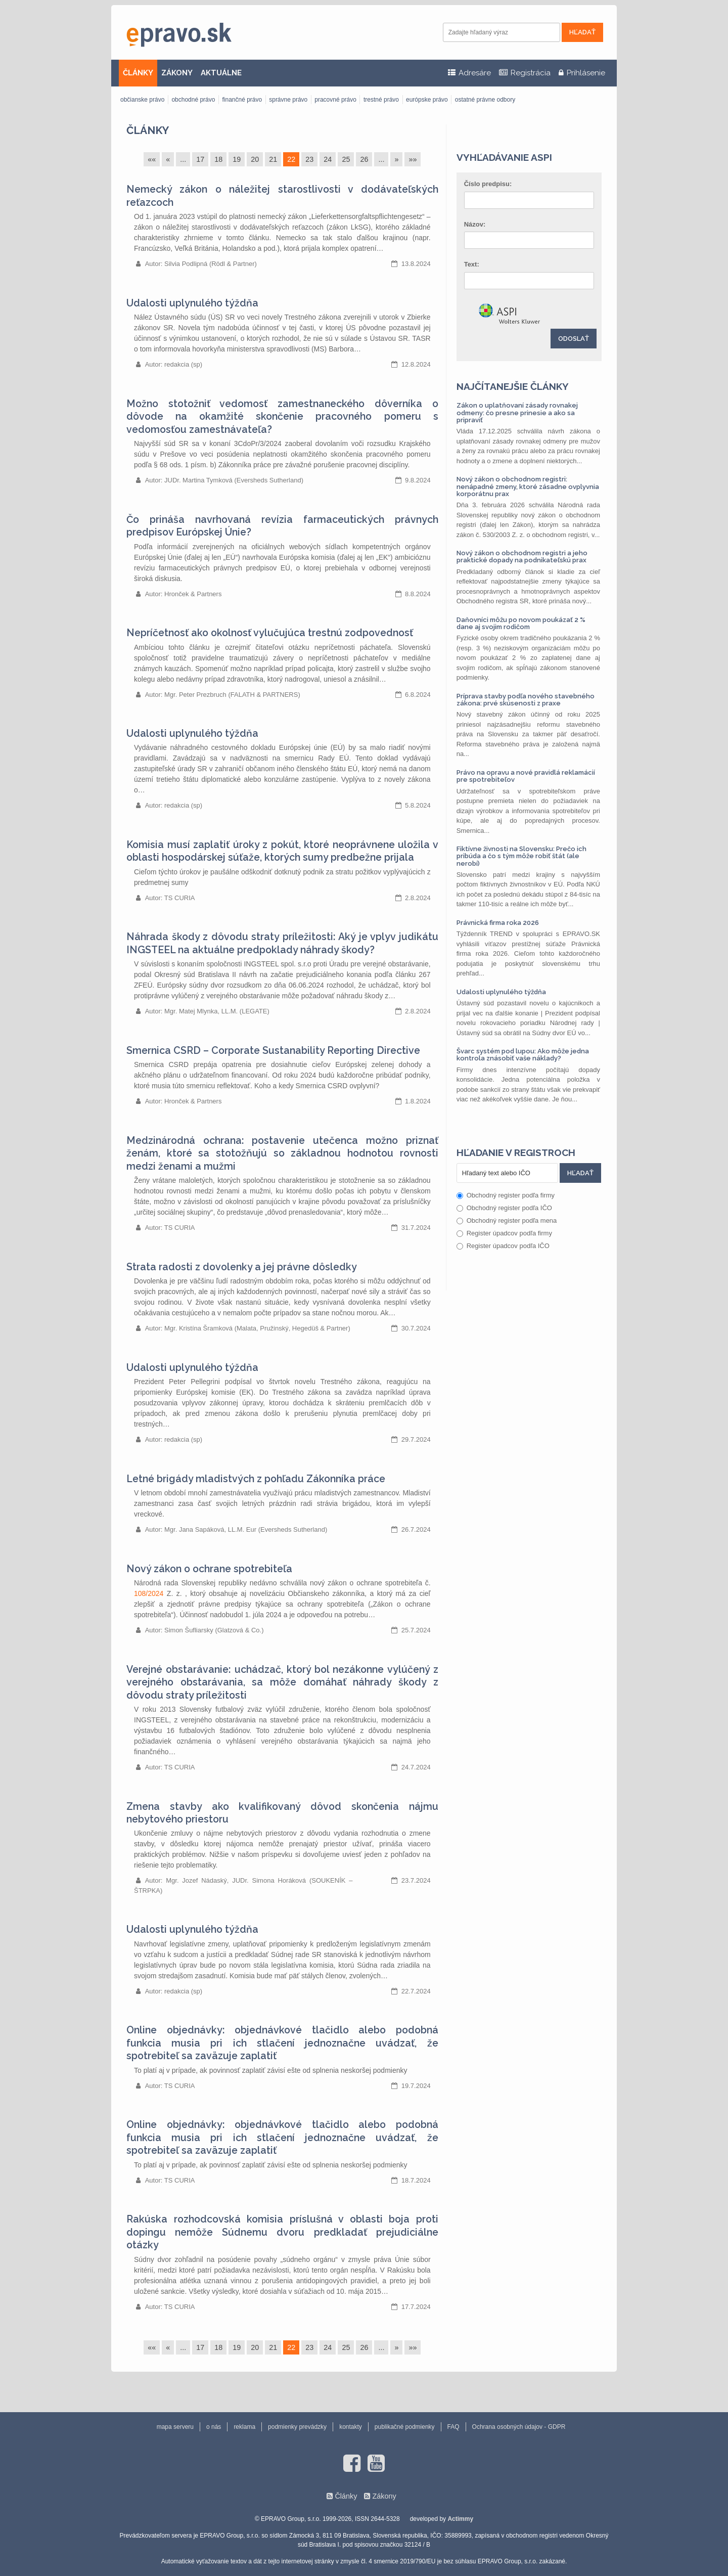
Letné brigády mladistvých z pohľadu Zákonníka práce (255, 1479)
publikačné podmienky (405, 2426)
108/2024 (148, 1593)
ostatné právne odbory (485, 99)
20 (255, 159)
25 (346, 159)
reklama (244, 2426)
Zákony (384, 2496)
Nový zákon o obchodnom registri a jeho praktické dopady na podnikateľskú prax (522, 556)
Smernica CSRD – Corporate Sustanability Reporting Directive (273, 1050)
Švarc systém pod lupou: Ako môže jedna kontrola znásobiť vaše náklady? (523, 1054)
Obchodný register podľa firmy (506, 1195)
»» (412, 159)
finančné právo (242, 99)
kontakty (350, 2426)
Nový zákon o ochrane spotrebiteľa (209, 1569)
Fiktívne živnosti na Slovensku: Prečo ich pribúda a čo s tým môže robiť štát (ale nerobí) (521, 856)
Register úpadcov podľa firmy (504, 1233)
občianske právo (142, 99)
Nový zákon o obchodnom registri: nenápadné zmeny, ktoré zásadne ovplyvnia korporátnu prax (528, 486)
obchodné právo (193, 99)
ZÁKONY (177, 72)
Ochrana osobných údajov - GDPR (519, 2426)
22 (291, 159)
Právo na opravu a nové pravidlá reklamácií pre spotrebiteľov (526, 776)
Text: (471, 264)
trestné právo (381, 99)
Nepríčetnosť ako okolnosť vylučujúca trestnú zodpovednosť (269, 633)
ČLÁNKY (138, 72)
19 (237, 159)
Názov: (475, 224)
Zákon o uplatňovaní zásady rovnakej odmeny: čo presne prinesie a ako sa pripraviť (517, 413)
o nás (213, 2426)
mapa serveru (175, 2426)
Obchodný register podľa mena (507, 1220)
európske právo (427, 99)
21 (273, 159)
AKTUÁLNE (221, 72)
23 (309, 159)
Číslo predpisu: (488, 184)
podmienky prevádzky (297, 2426)
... (183, 159)
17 (200, 159)
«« (152, 159)
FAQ (453, 2426)
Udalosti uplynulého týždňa (192, 303)
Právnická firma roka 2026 (498, 922)
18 (218, 159)
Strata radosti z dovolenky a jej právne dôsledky (241, 1267)
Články (147, 130)
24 (328, 159)
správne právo (288, 99)
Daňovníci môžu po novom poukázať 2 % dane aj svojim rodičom (521, 623)
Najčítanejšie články (513, 386)
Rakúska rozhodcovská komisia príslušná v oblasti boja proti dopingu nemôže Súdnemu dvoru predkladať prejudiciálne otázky (282, 2232)
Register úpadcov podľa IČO (503, 1246)
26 (364, 159)
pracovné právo (335, 99)
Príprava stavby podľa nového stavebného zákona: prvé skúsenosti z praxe (526, 699)
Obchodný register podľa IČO (504, 1208)
